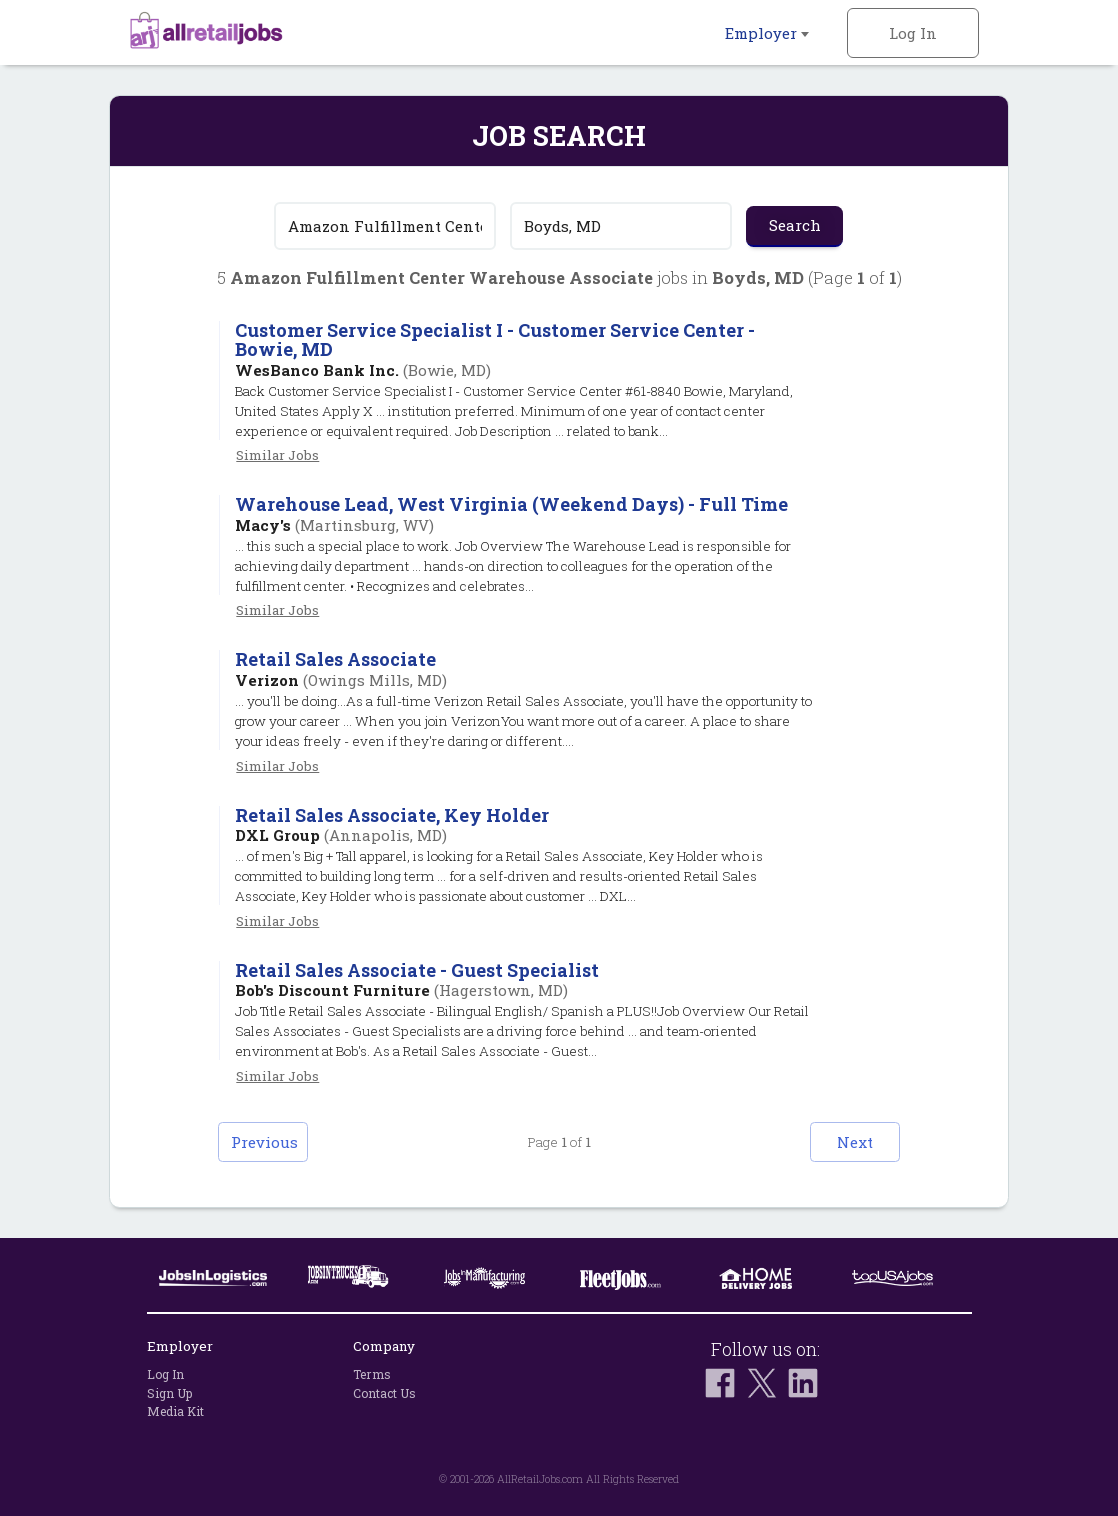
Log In (913, 33)
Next (855, 1142)
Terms (372, 1374)
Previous (264, 1142)
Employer (767, 33)
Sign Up (169, 1393)
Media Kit (175, 1411)
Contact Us (384, 1393)
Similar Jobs (277, 455)
